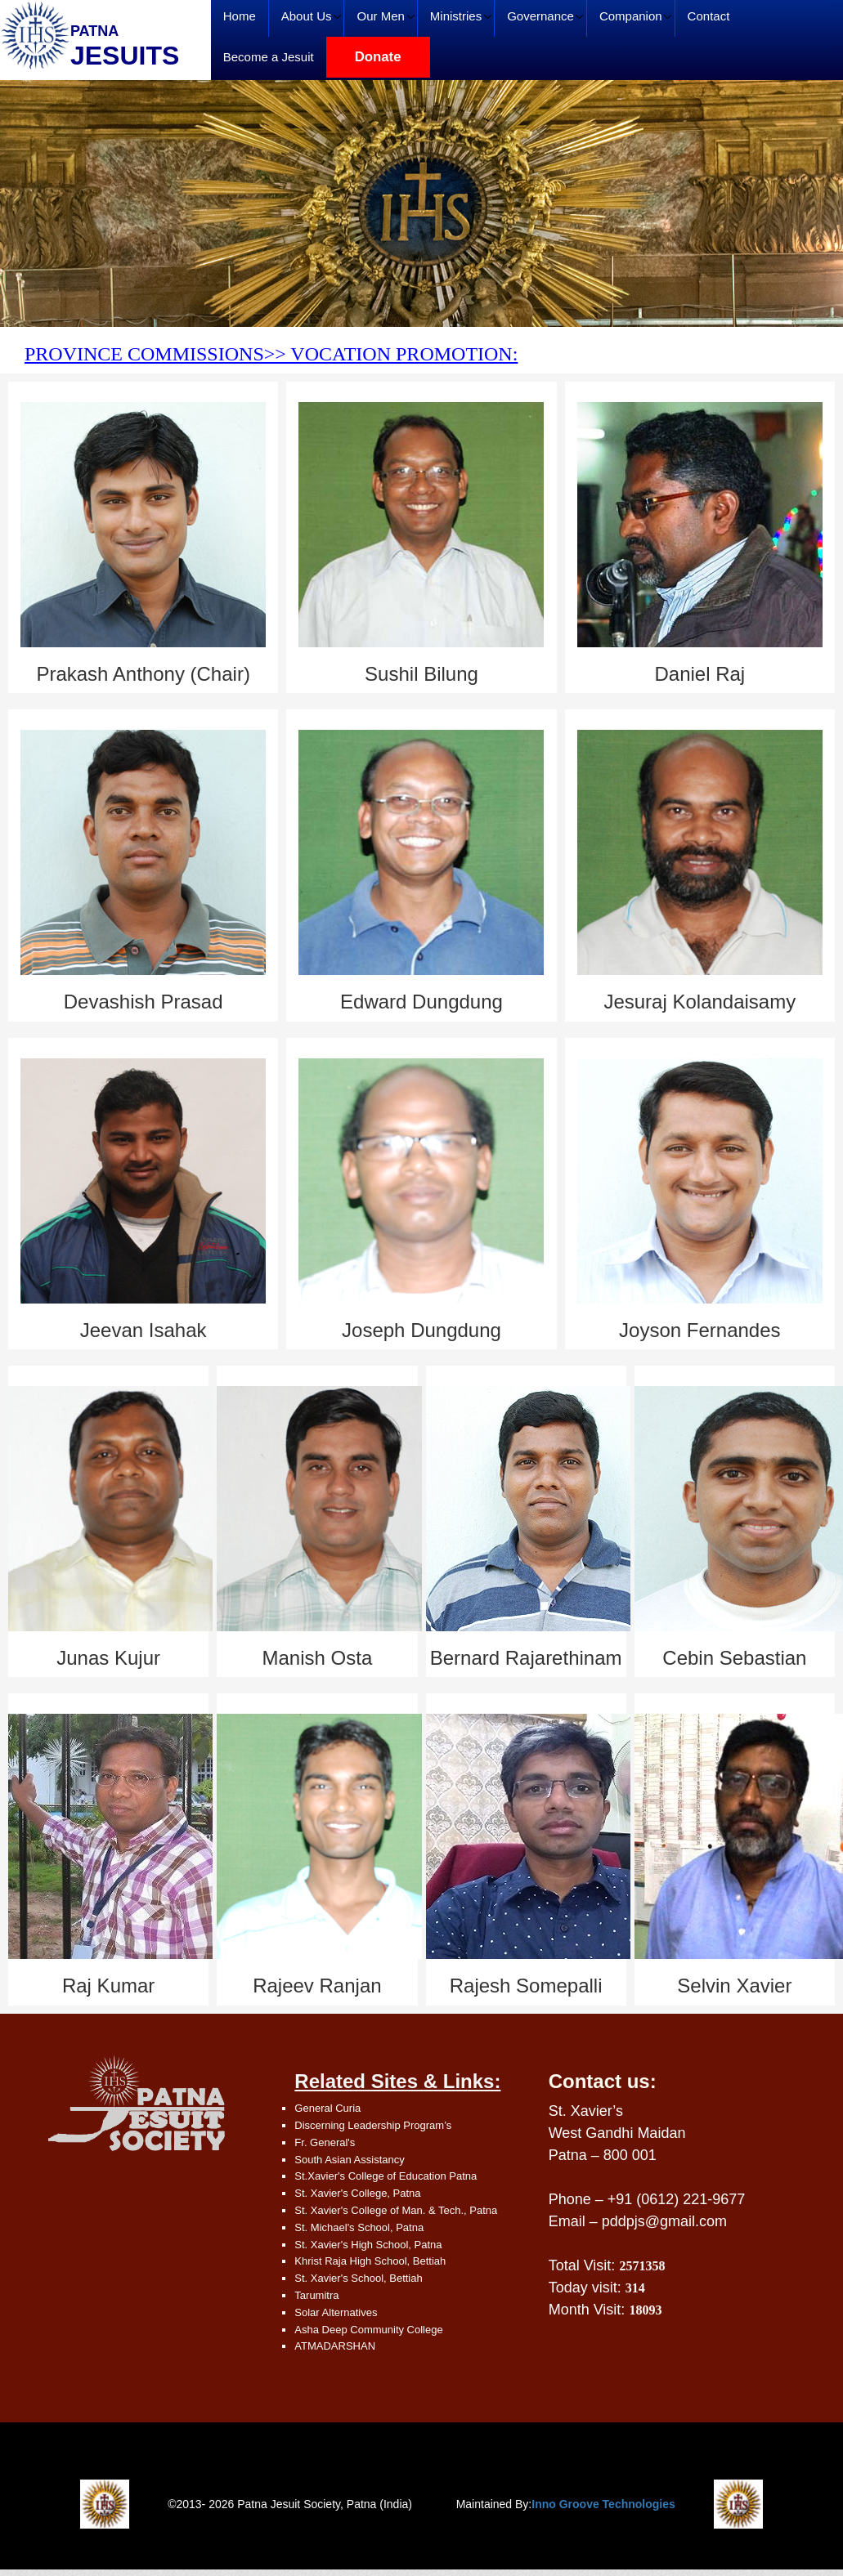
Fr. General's (324, 2142)
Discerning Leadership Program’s (372, 2125)
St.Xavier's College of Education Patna (385, 2176)
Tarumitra (316, 2295)
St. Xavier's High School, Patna (368, 2244)
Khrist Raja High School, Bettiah (370, 2261)
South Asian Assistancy (349, 2159)
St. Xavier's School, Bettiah (358, 2278)
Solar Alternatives (335, 2312)
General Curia (327, 2108)
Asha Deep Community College (368, 2329)
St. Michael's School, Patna (359, 2227)
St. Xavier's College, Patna (357, 2193)
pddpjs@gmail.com (664, 2221)
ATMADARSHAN (334, 2346)
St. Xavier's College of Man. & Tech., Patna (395, 2210)
